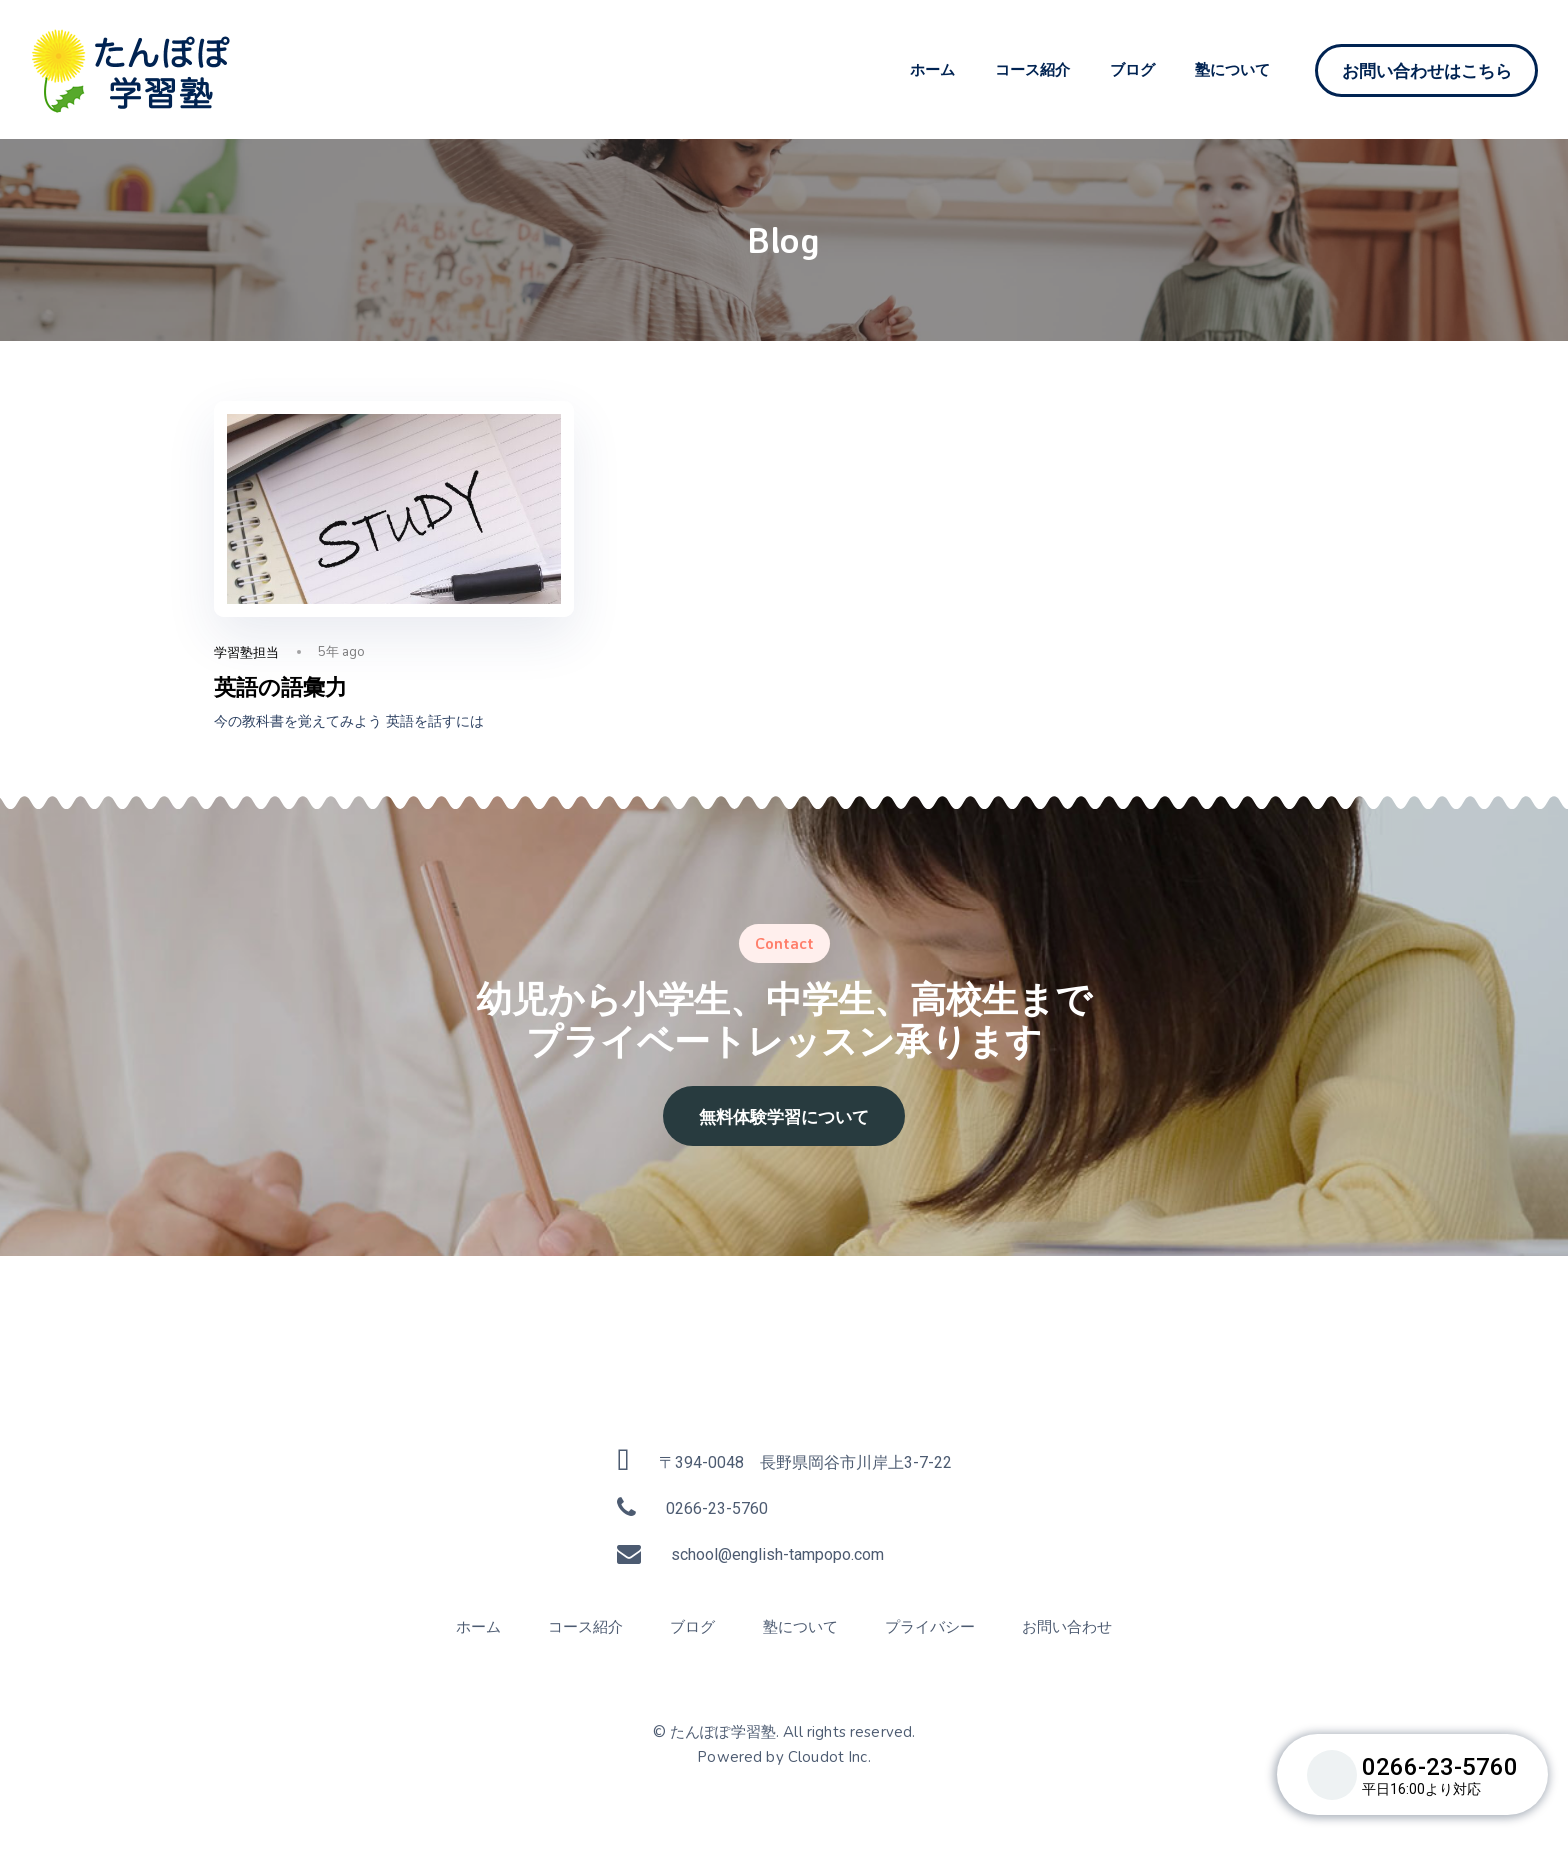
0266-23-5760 (717, 1508)
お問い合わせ (1067, 1627)
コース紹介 (1032, 69)
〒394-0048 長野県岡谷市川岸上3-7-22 (805, 1462)
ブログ (1132, 69)
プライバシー (930, 1627)
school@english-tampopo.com (777, 1554)
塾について (1232, 69)
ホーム (932, 69)
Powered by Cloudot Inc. (783, 1757)
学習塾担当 (246, 652)
